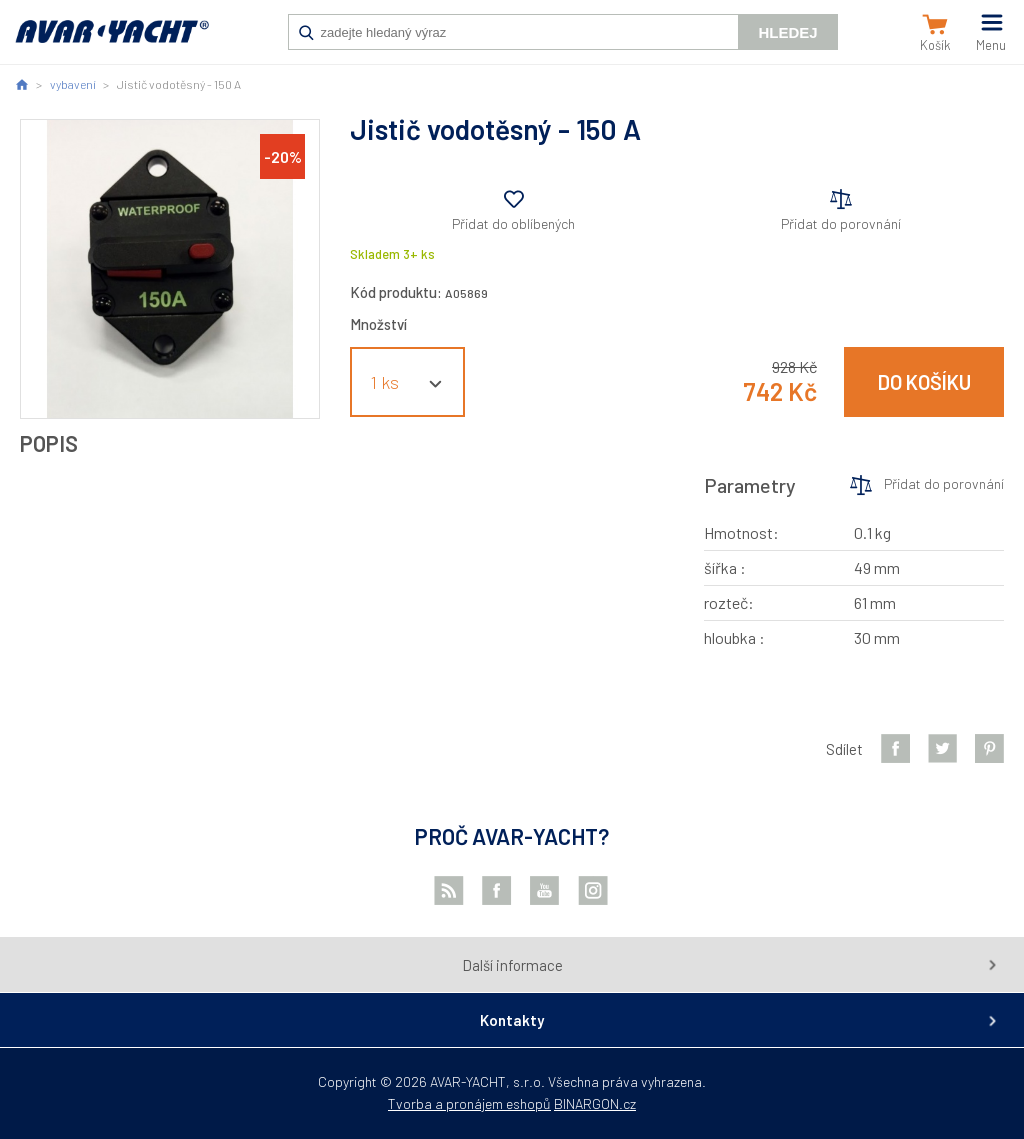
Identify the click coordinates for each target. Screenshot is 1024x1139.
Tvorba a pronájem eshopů (469, 1103)
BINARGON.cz (595, 1103)
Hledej (787, 32)
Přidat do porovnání (841, 223)
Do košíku (924, 382)
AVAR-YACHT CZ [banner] (112, 42)
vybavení (73, 84)
